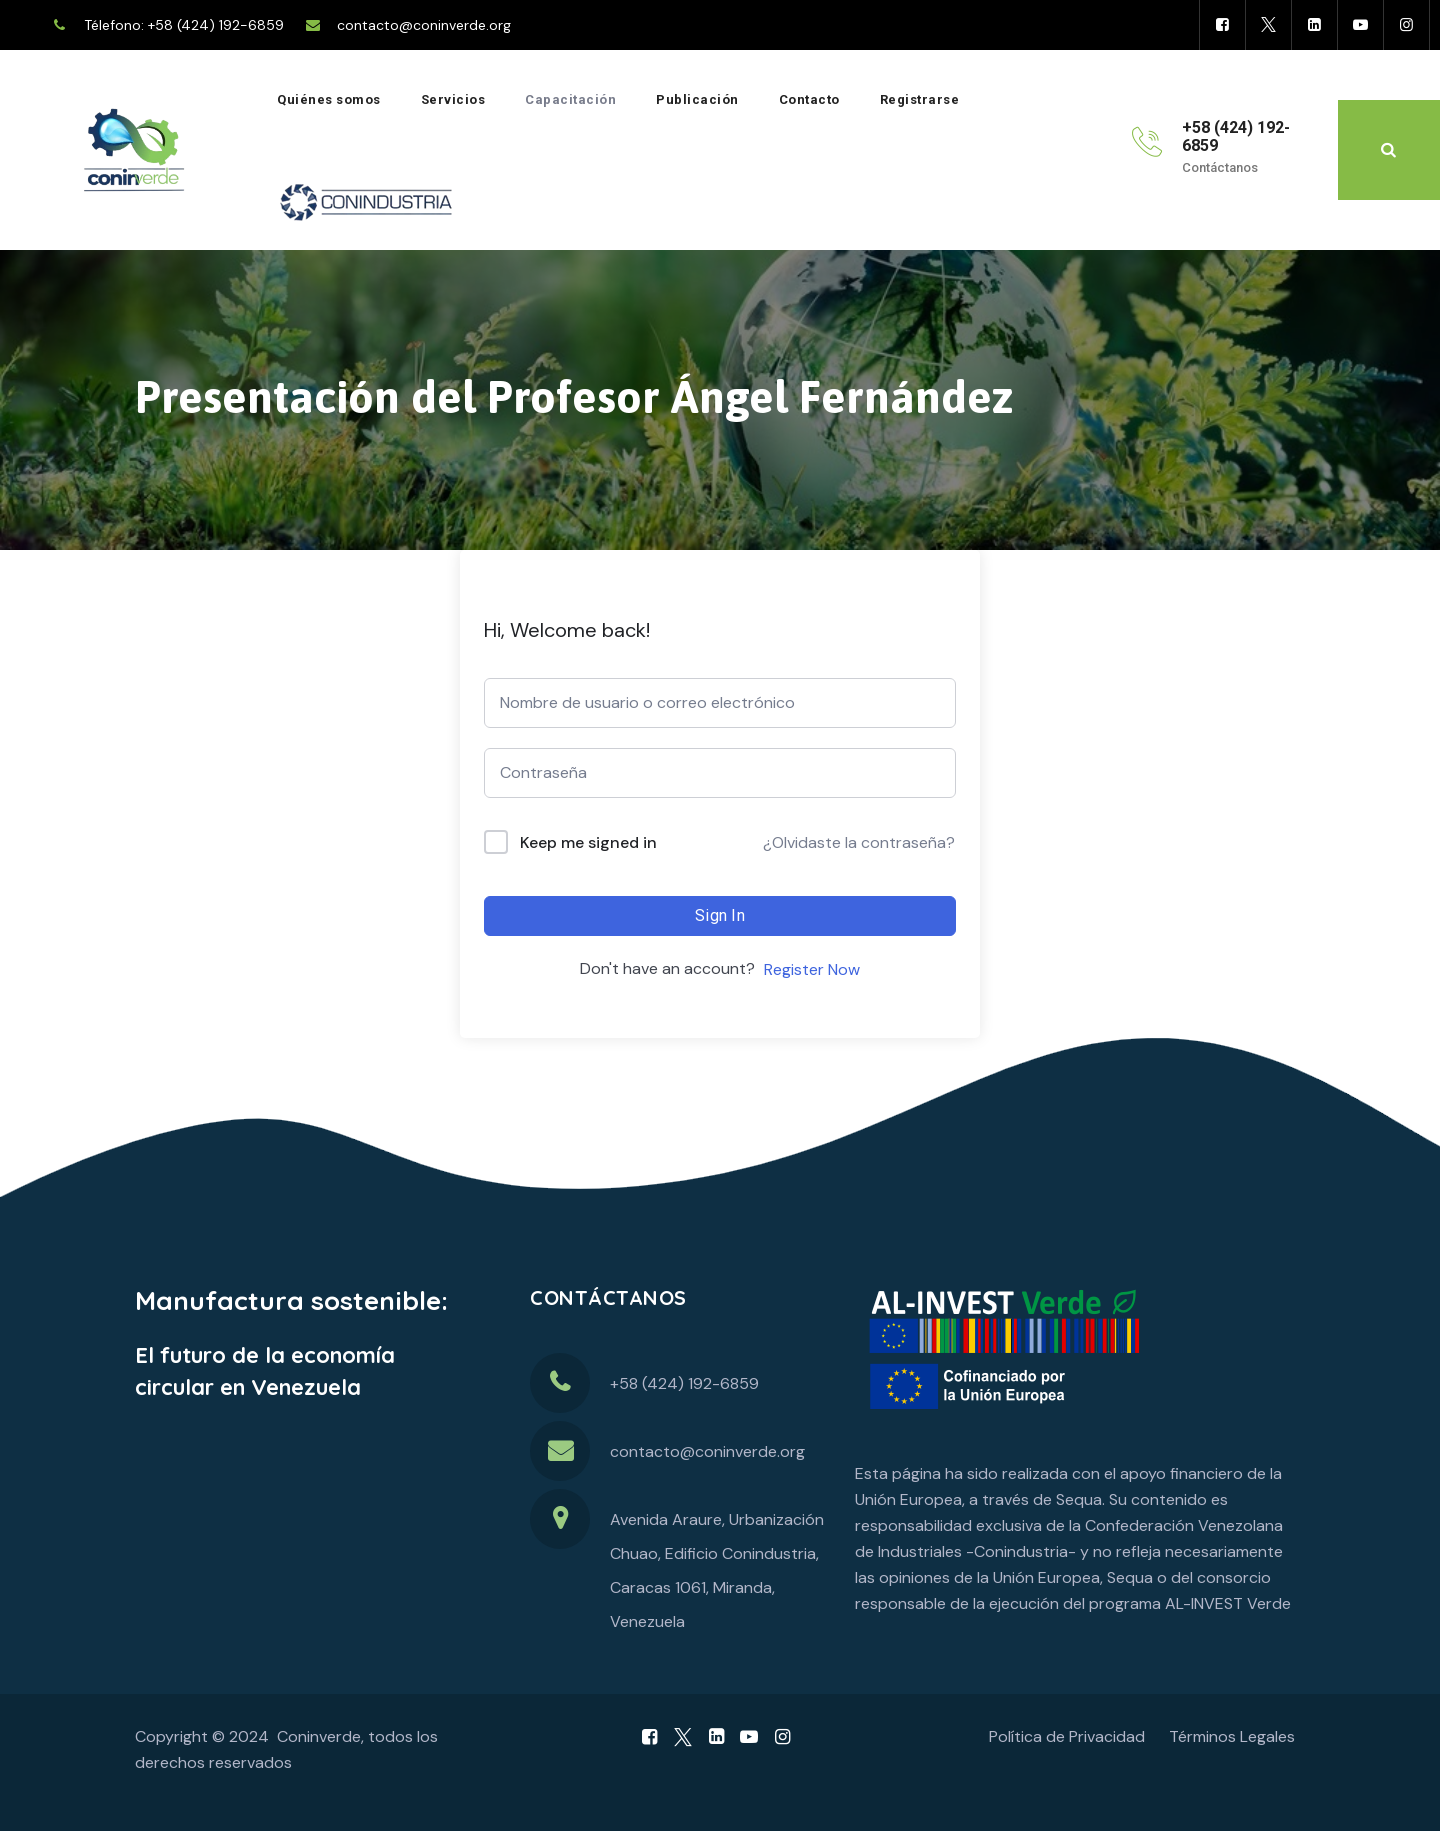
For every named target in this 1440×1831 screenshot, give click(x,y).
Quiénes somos (329, 99)
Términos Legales (1232, 1736)
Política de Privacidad (1067, 1736)
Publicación (697, 99)
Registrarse (920, 99)
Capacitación (570, 99)
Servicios (453, 99)
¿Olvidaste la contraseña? (859, 842)
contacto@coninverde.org (424, 25)
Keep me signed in (588, 842)
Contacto (809, 99)
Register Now (812, 969)
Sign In (720, 915)
